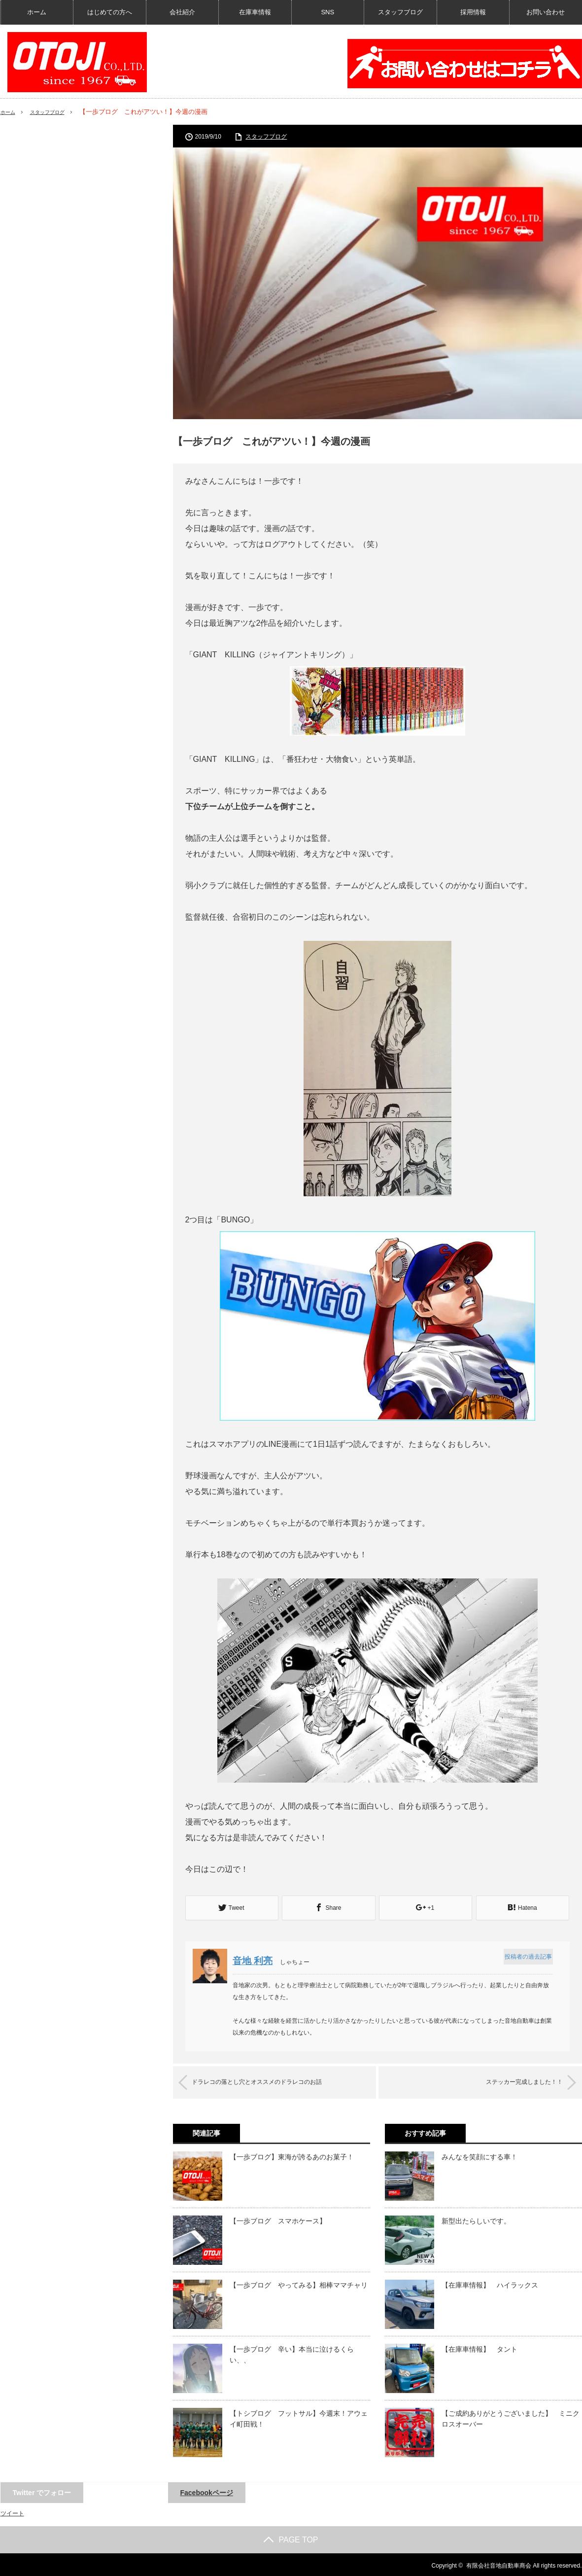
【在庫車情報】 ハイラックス (490, 2283)
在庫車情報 (255, 12)
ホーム (36, 12)
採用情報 (473, 12)
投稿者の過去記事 (526, 1955)
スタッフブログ (400, 12)
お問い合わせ (545, 12)
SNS (327, 12)
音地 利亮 (257, 1960)
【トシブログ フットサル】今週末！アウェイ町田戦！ (299, 2416)
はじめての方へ (109, 12)
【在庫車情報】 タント (479, 2347)
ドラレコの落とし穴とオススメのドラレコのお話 (273, 2081)
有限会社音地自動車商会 (498, 2563)
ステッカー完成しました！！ (510, 2081)
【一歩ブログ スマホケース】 (278, 2219)
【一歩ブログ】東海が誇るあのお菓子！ (292, 2155)
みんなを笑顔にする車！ (479, 2155)
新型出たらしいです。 (476, 2219)
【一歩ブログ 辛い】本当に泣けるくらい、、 (292, 2352)
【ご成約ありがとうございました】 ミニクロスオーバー (511, 2416)
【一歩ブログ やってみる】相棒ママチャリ (299, 2283)
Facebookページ (206, 2491)
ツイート (12, 2511)
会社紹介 (182, 12)
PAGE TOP (291, 2538)
